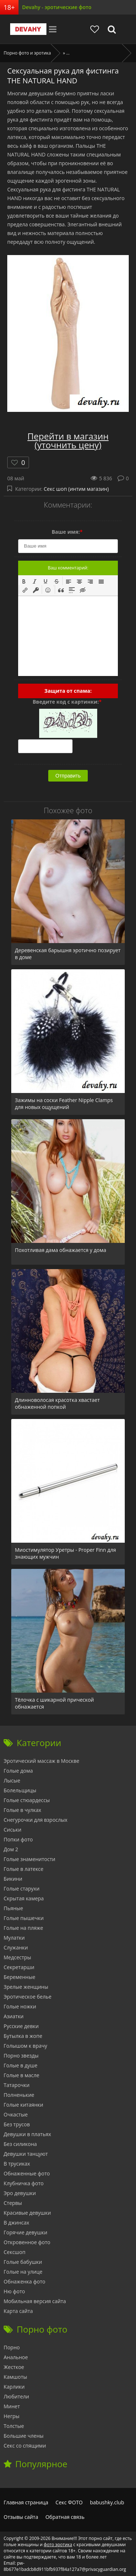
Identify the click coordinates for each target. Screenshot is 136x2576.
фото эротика (58, 2544)
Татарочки (16, 2085)
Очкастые (16, 2114)
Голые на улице (23, 2271)
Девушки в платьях (27, 2134)
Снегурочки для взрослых (35, 1819)
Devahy (28, 29)
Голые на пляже (23, 1927)
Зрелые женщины (26, 1986)
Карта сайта (18, 2310)
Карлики (14, 2386)
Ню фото (14, 2291)
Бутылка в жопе (23, 2035)
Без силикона (20, 2143)
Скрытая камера (24, 1898)
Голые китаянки (23, 2104)
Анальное (16, 2357)
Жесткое (14, 2367)
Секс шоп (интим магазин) (76, 488)
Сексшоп (14, 2252)
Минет (12, 2406)
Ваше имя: (66, 531)
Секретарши (19, 1967)
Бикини (13, 1878)
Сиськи (12, 1829)
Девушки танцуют (26, 2153)
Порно (12, 2347)
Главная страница (26, 2502)
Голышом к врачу (25, 2045)
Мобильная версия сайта (35, 2301)
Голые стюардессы (27, 1800)
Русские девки (21, 2026)
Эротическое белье (27, 1996)
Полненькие (19, 2094)
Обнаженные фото (27, 2173)
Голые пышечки (24, 1918)
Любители (16, 2396)
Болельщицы (20, 1790)
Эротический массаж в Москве (41, 1760)
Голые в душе (20, 2065)
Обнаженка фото (24, 2281)
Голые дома (18, 1770)
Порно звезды (21, 2055)
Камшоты (15, 2376)
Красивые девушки (27, 2212)
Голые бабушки (23, 2261)
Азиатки (14, 2016)
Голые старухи (22, 1888)
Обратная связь (65, 2516)
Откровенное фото (27, 2242)
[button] (24, 580)
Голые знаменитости (29, 1859)
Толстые (14, 2425)
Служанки (16, 1947)
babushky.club (107, 2502)
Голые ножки (20, 2006)
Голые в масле (21, 2075)
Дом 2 (11, 1849)
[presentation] (24, 580)
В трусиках (17, 2163)
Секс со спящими (25, 2445)
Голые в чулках (22, 1809)
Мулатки (14, 1937)
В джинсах (16, 2222)
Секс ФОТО (69, 2502)
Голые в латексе (24, 1868)
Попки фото (18, 1839)
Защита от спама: (67, 690)
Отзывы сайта (21, 2516)
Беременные (19, 1976)
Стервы (13, 2202)
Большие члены (24, 2435)
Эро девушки (20, 2193)
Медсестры (17, 1957)
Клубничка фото (24, 2183)
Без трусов (17, 2124)
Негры (12, 2416)
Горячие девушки (25, 2232)
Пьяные (13, 1908)
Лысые (12, 1780)
